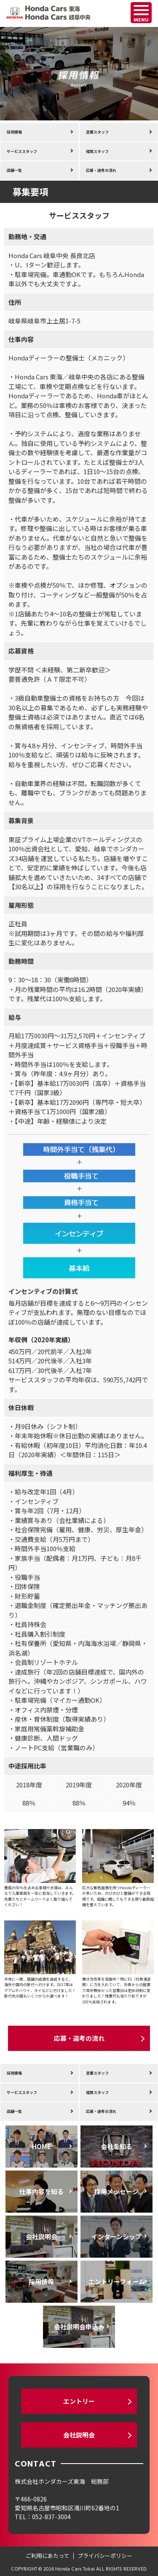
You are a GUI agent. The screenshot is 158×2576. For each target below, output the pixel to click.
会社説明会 (79, 2434)
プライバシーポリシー (105, 2556)
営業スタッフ (97, 132)
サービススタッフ (22, 151)
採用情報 (14, 132)
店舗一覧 (14, 170)
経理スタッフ (97, 151)
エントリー (79, 2401)
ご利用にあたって (47, 2556)
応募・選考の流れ (101, 170)
